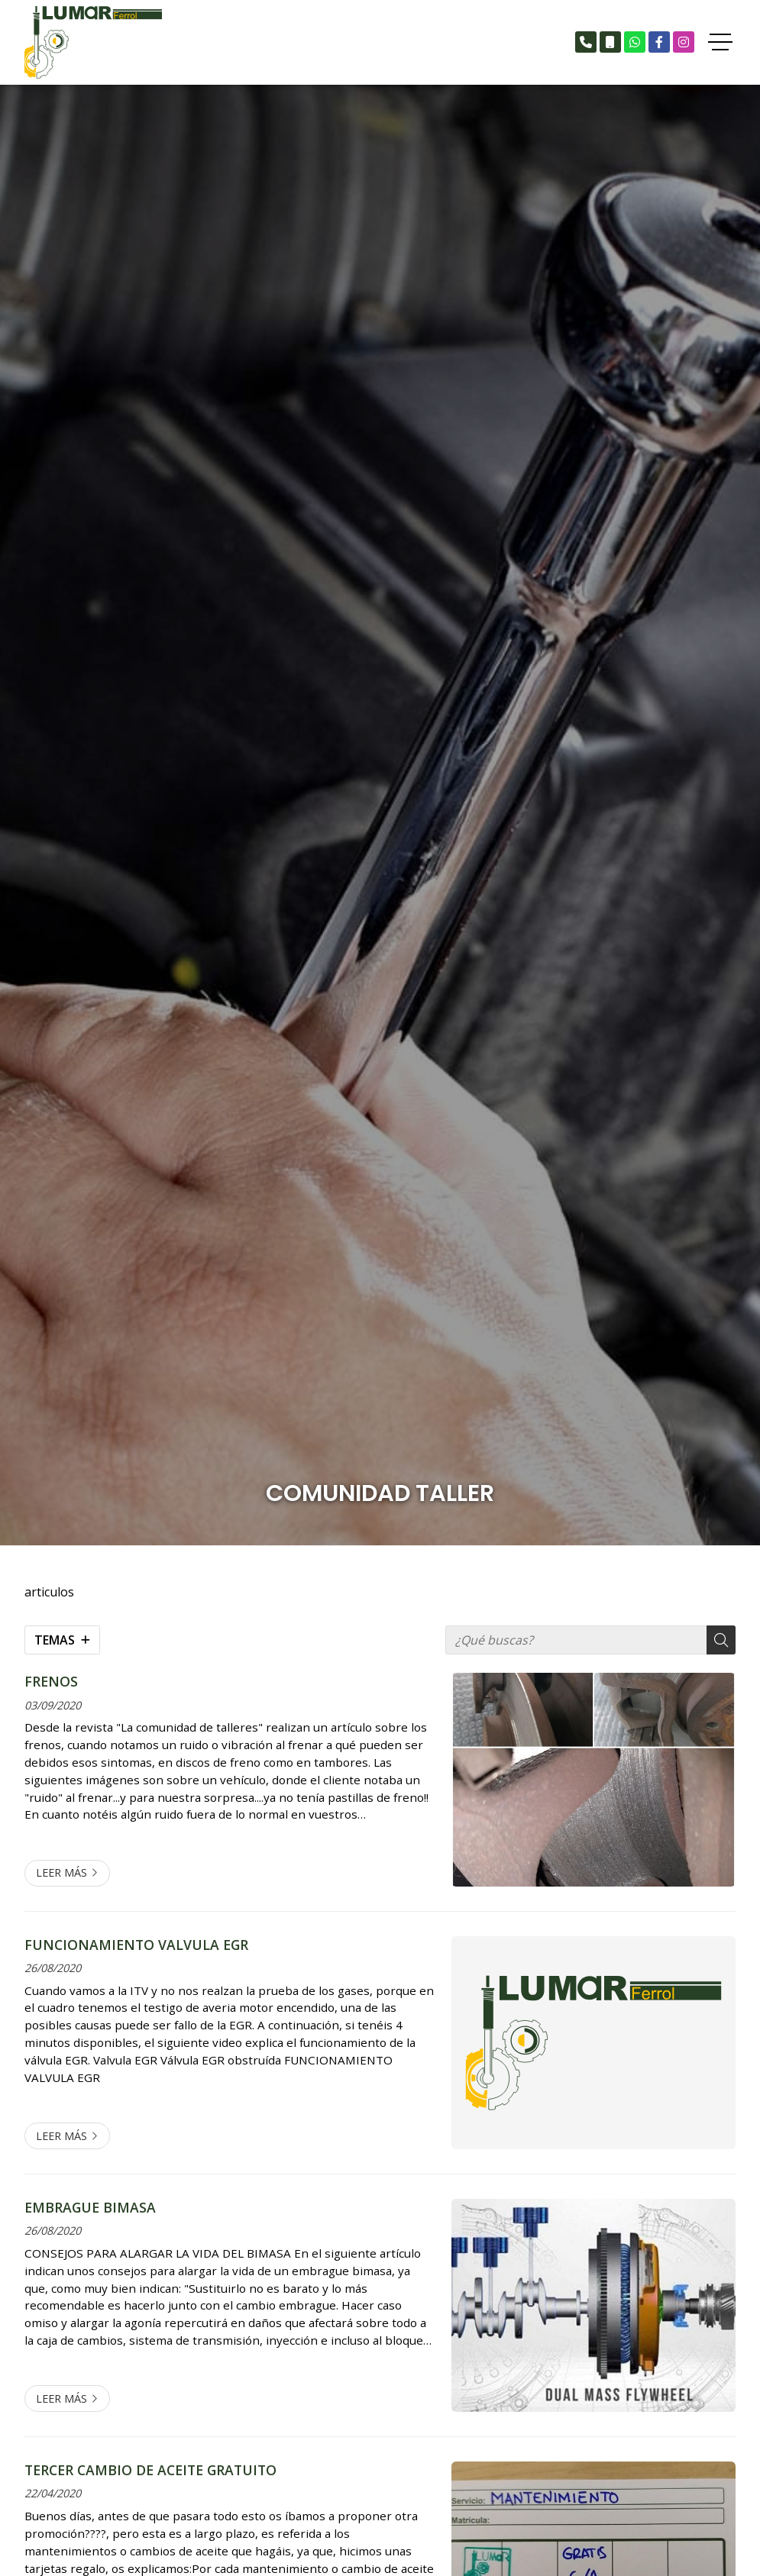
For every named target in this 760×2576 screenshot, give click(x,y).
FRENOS (51, 1681)
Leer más (61, 1872)
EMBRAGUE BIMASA (90, 2207)
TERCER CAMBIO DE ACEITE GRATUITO (150, 2469)
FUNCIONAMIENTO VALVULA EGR (136, 1944)
